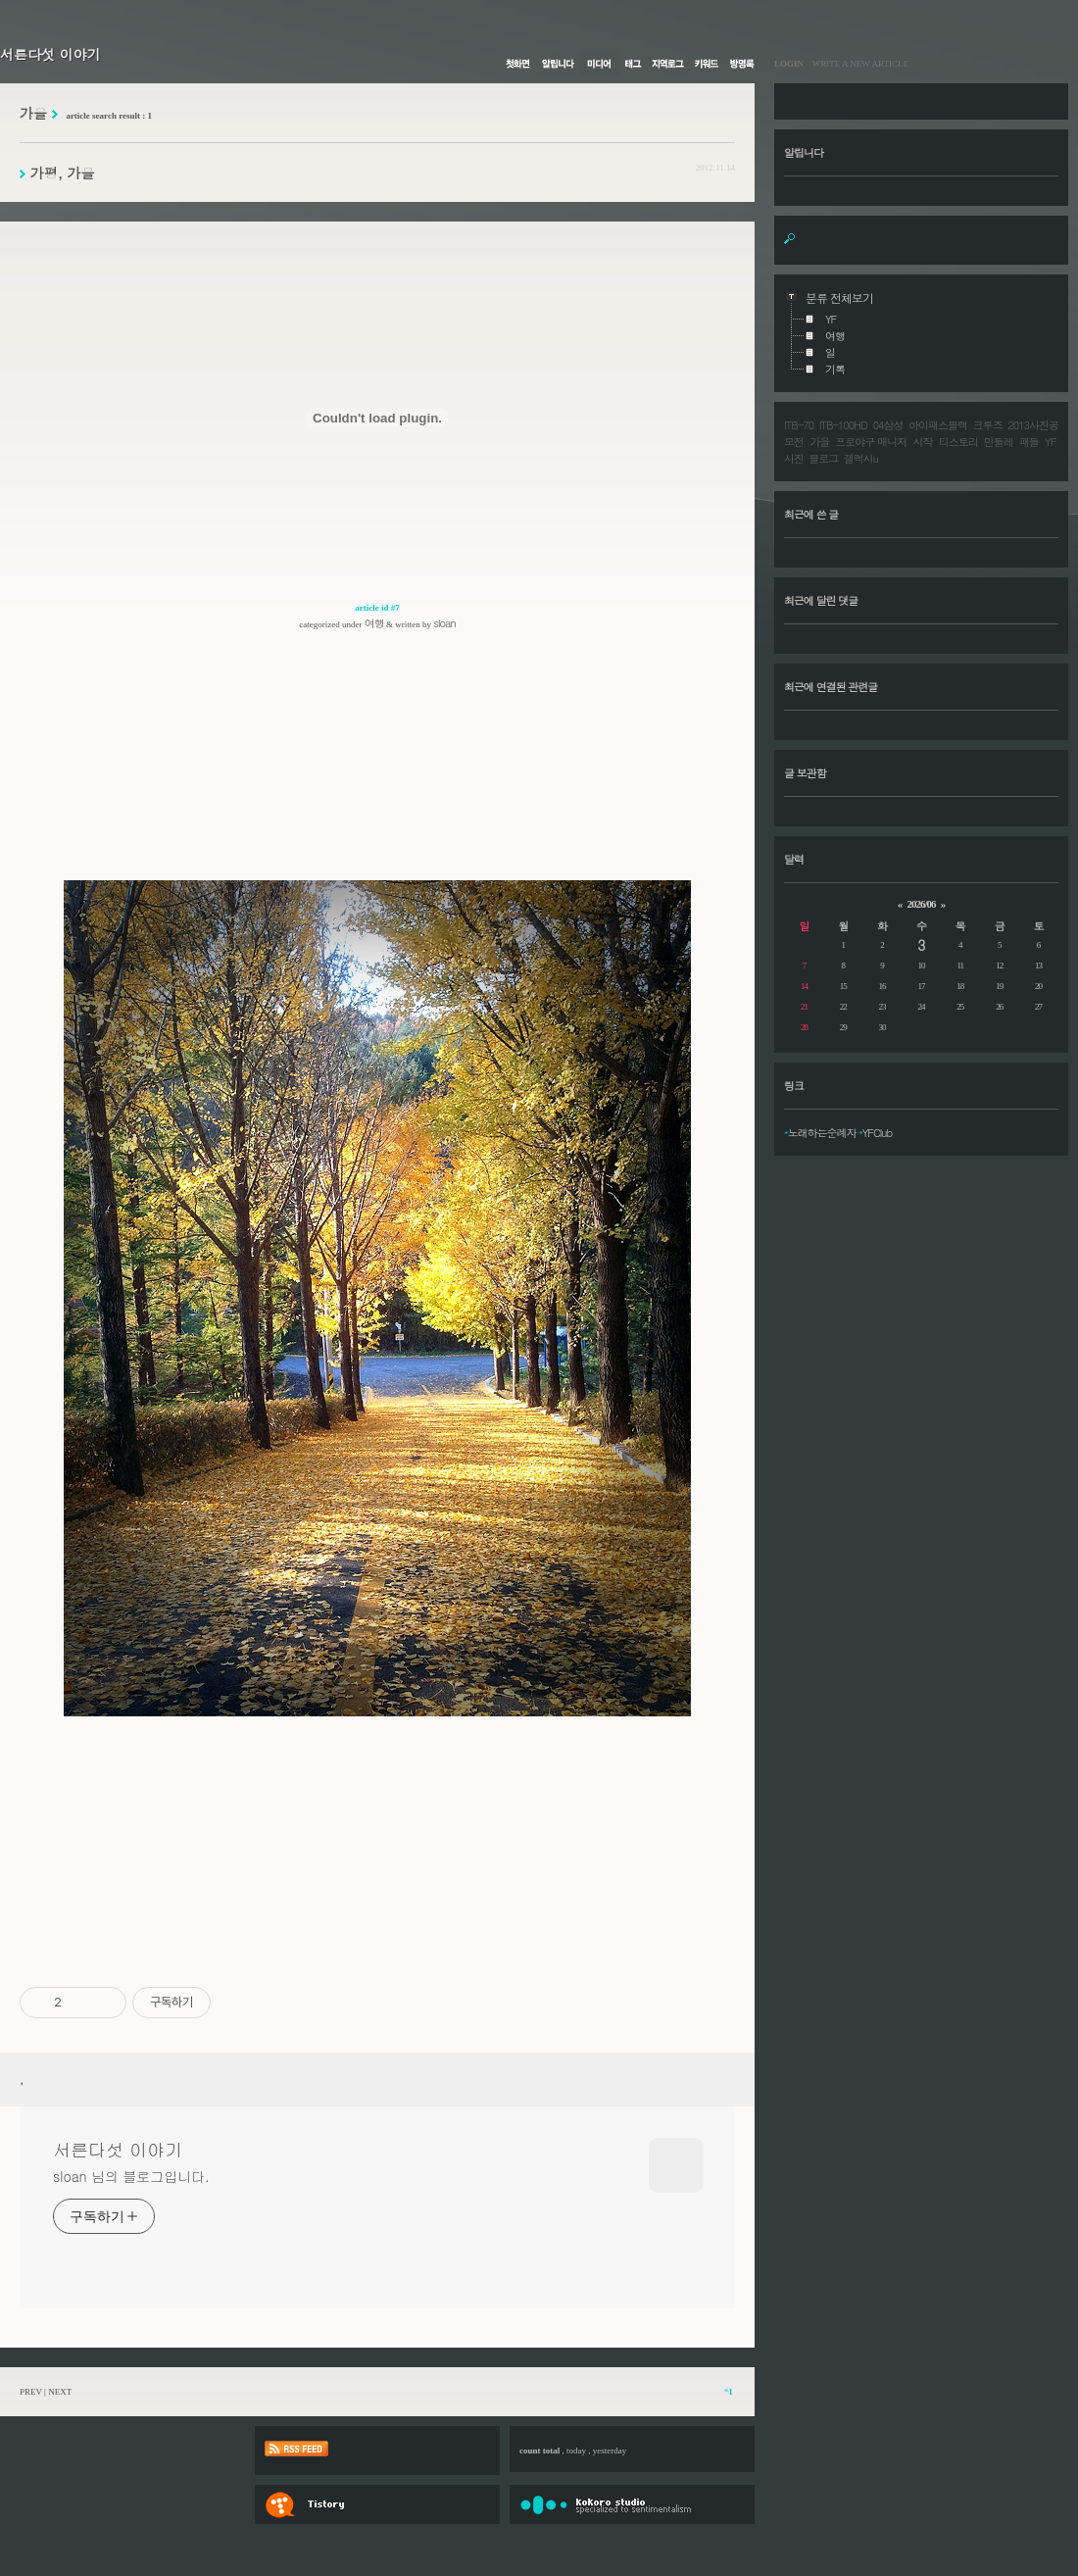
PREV (31, 2392)
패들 (1029, 441)
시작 (923, 441)
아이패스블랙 (937, 425)
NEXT (60, 2392)
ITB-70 (798, 425)
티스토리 (958, 441)
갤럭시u (861, 458)
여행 (374, 623)
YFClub (877, 1132)
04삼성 (888, 425)
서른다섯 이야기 (50, 54)
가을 (819, 441)
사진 (794, 458)
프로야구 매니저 (870, 441)
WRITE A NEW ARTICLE (856, 64)
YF (1050, 441)
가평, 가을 (62, 172)
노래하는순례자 (822, 1132)
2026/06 (920, 904)
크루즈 (988, 425)
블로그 (823, 458)
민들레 (998, 441)
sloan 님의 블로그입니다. (131, 2176)
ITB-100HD (843, 425)
